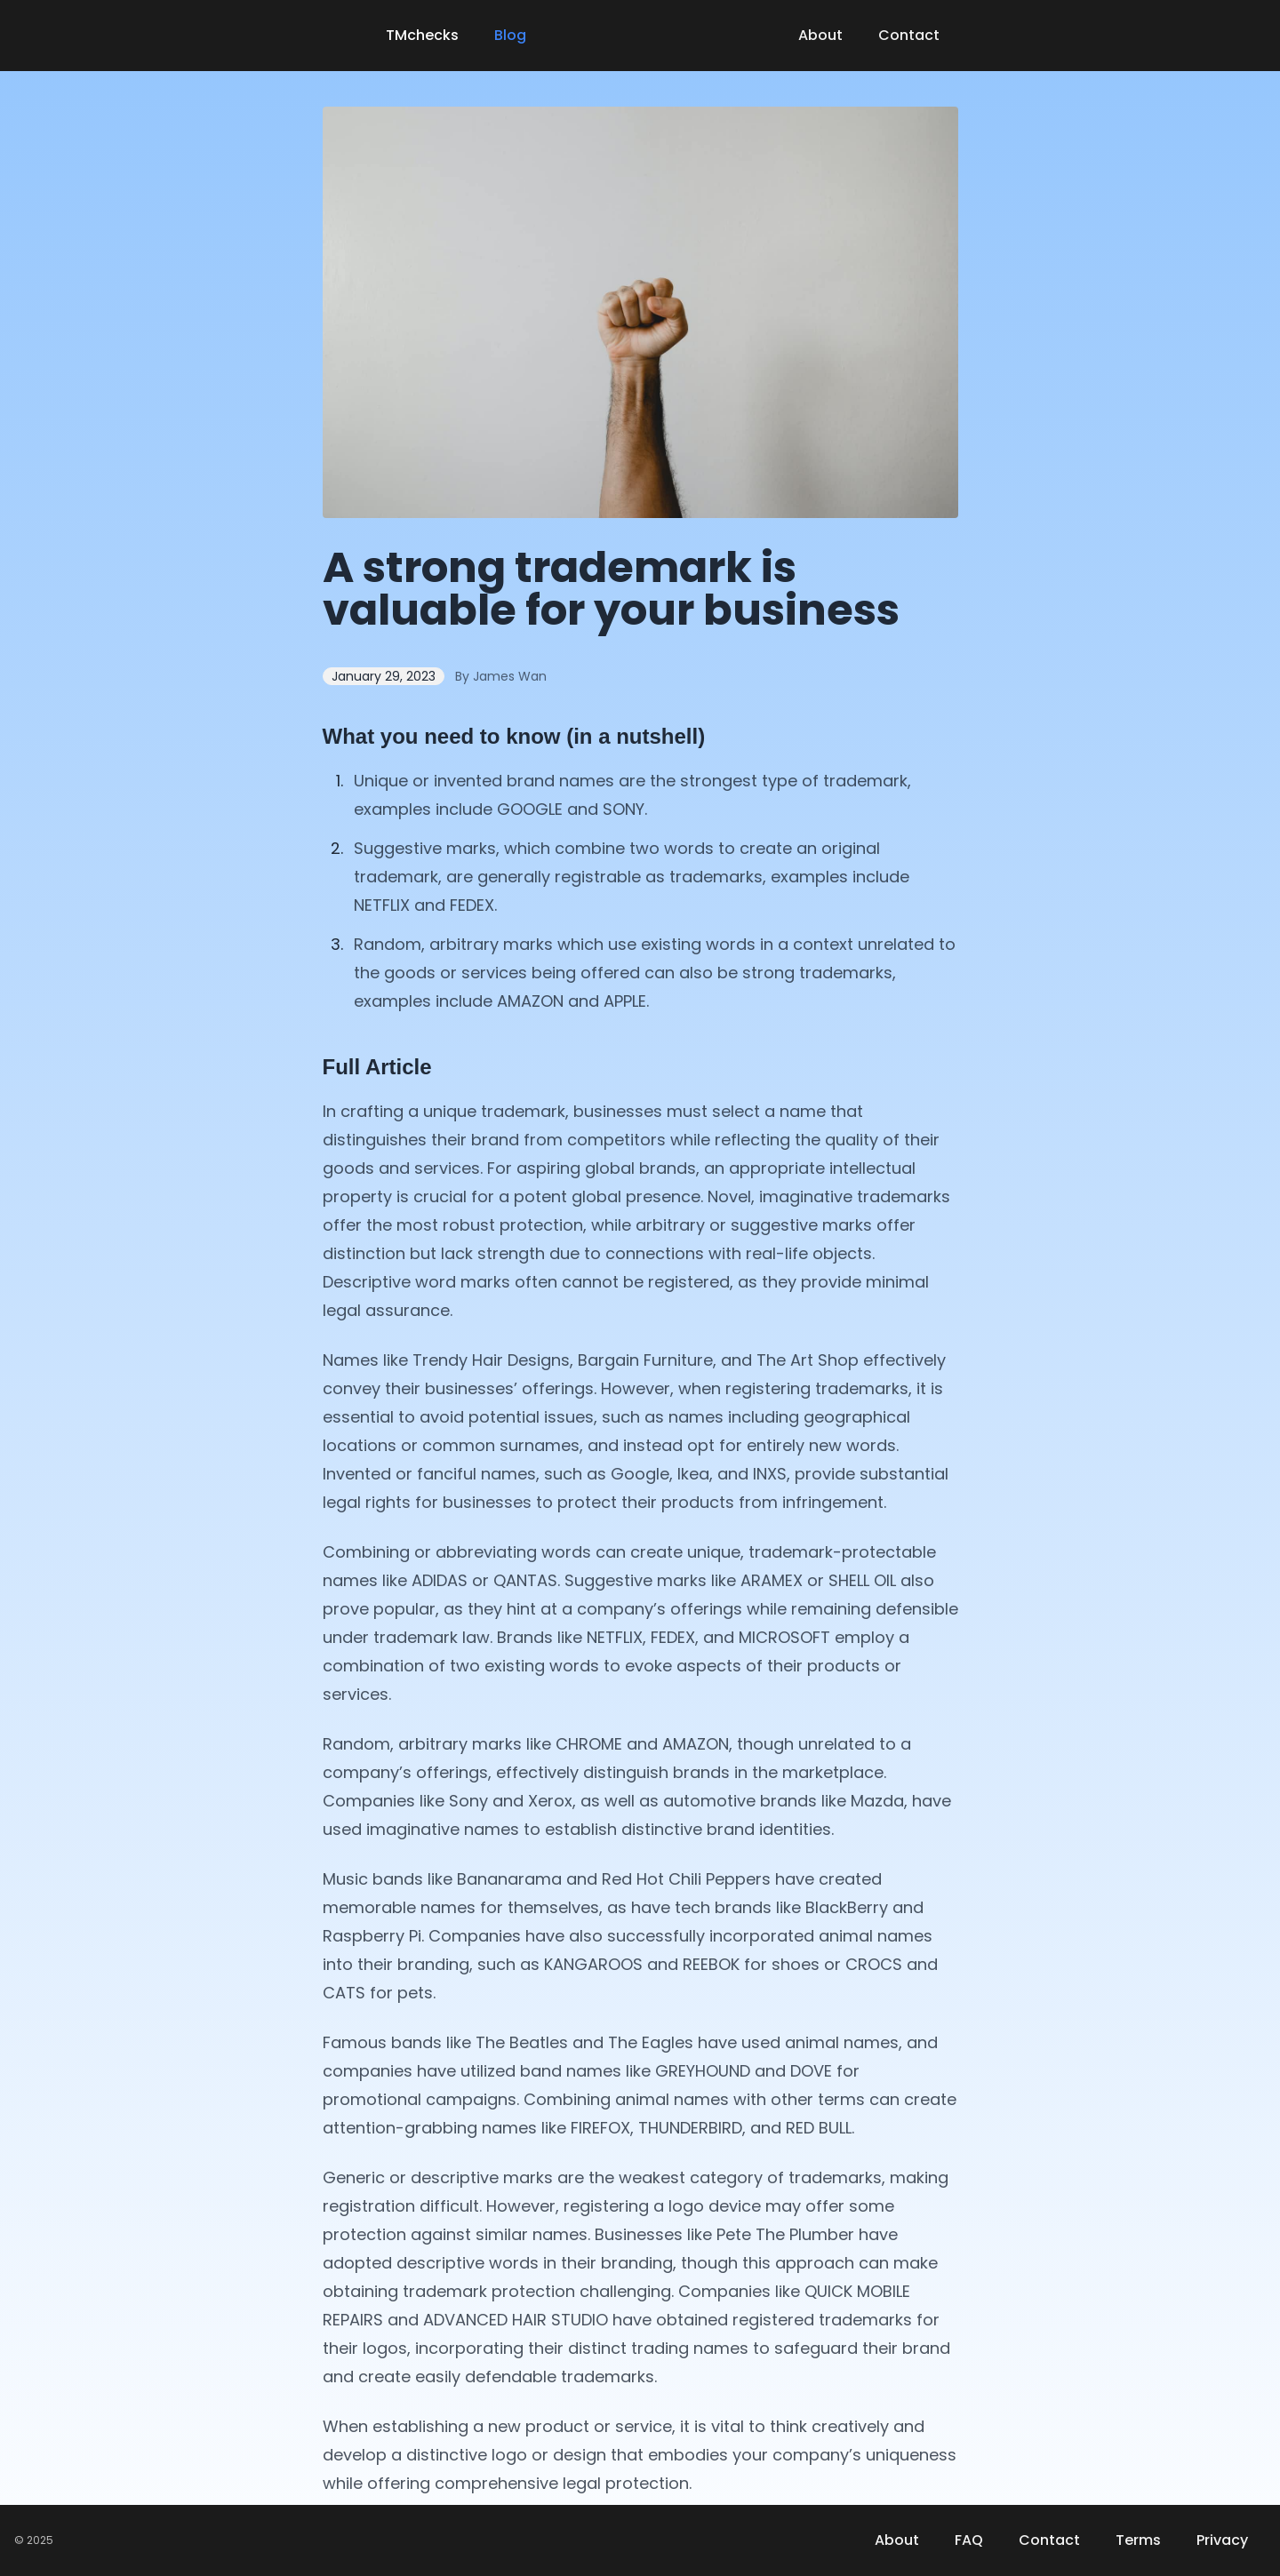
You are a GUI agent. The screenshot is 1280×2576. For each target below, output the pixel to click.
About (820, 35)
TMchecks (422, 35)
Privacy (1222, 2540)
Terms (1138, 2540)
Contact (909, 35)
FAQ (969, 2540)
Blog (510, 35)
